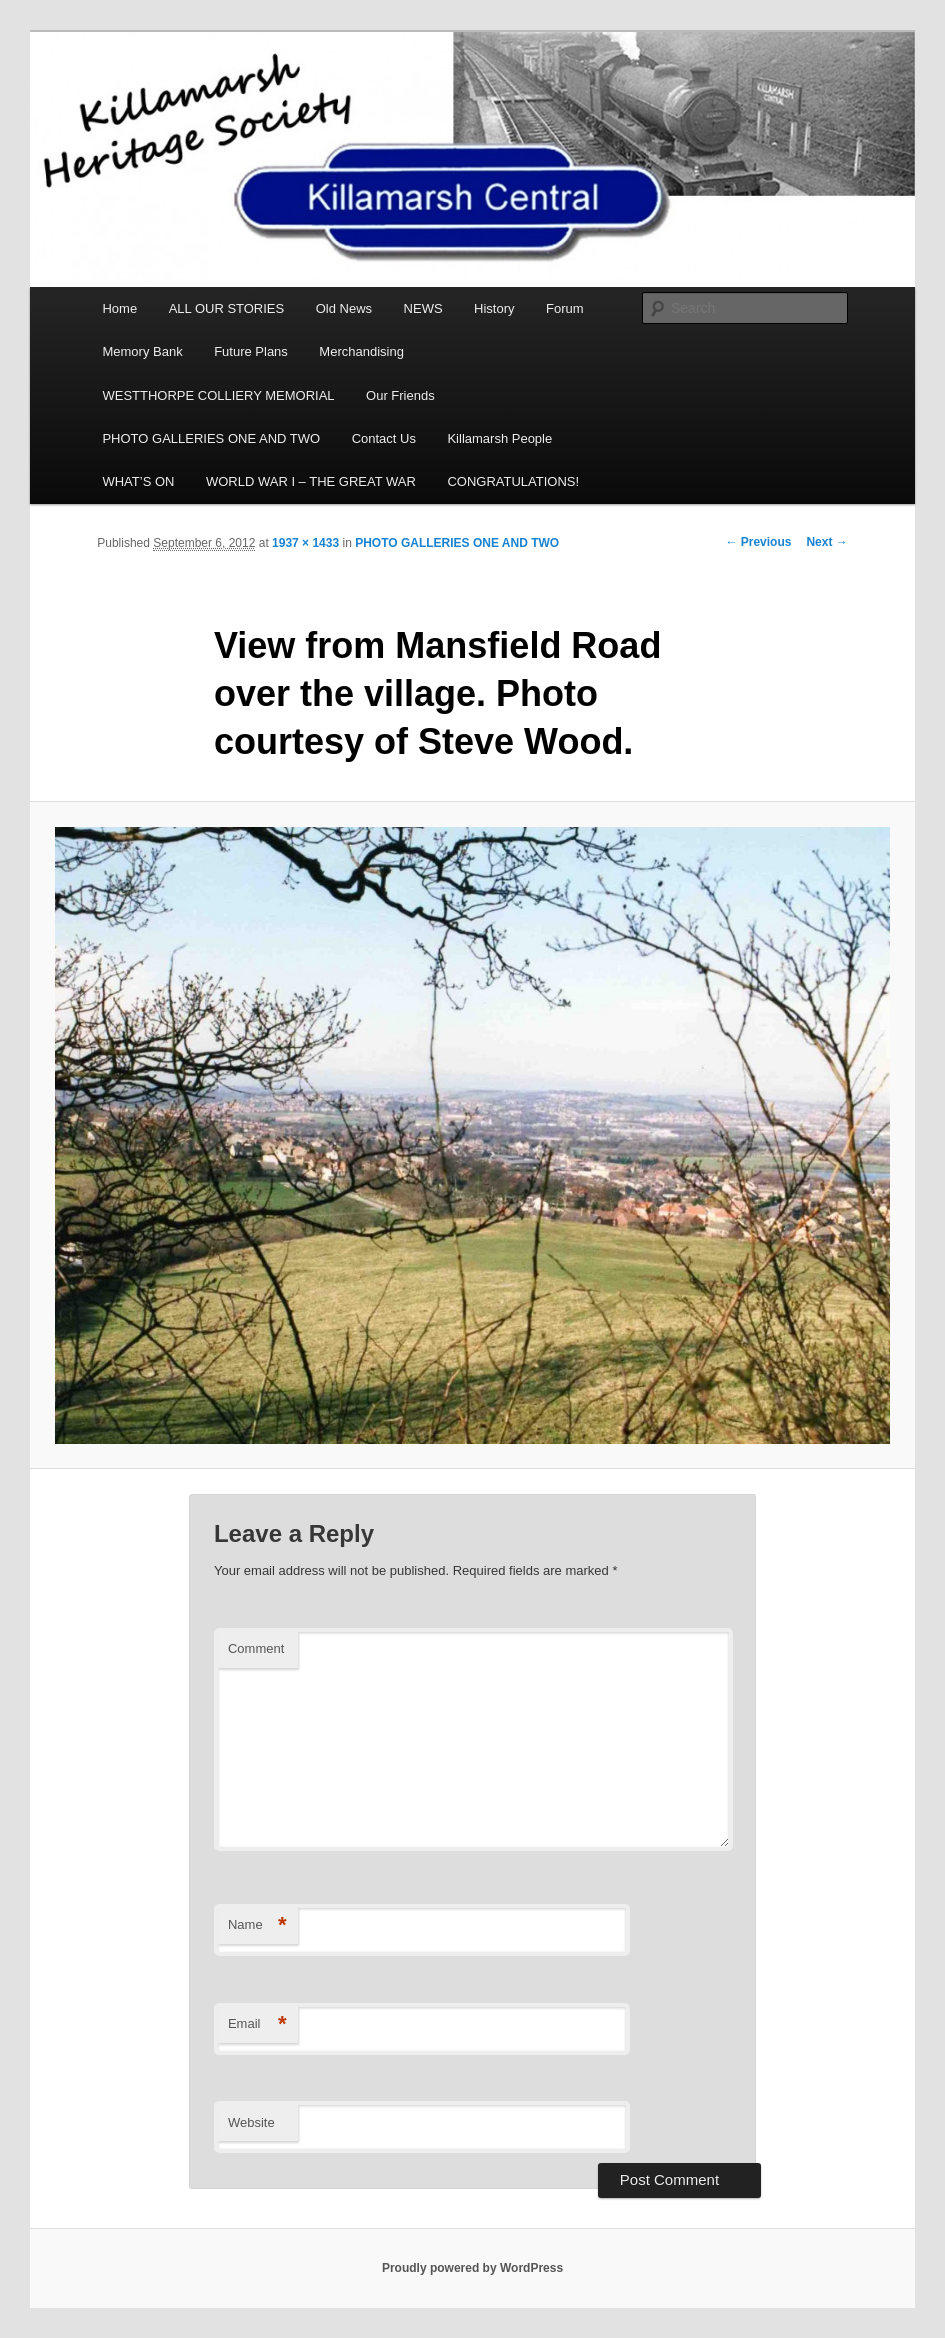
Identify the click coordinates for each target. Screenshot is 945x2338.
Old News (344, 308)
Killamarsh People (499, 438)
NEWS (423, 308)
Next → (826, 542)
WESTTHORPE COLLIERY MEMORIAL (218, 395)
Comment (256, 1648)
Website (251, 2122)
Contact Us (384, 438)
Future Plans (251, 351)
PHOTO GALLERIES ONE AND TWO (211, 438)
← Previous (758, 542)
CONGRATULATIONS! (513, 481)
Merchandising (361, 351)
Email (257, 2024)
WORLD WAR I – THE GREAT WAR (311, 481)
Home (119, 308)
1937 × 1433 (305, 543)
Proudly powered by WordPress (472, 2268)
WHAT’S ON (138, 481)
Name (257, 1925)
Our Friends (400, 395)
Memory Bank (142, 351)
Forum (565, 308)
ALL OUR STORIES (227, 308)
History (494, 308)
